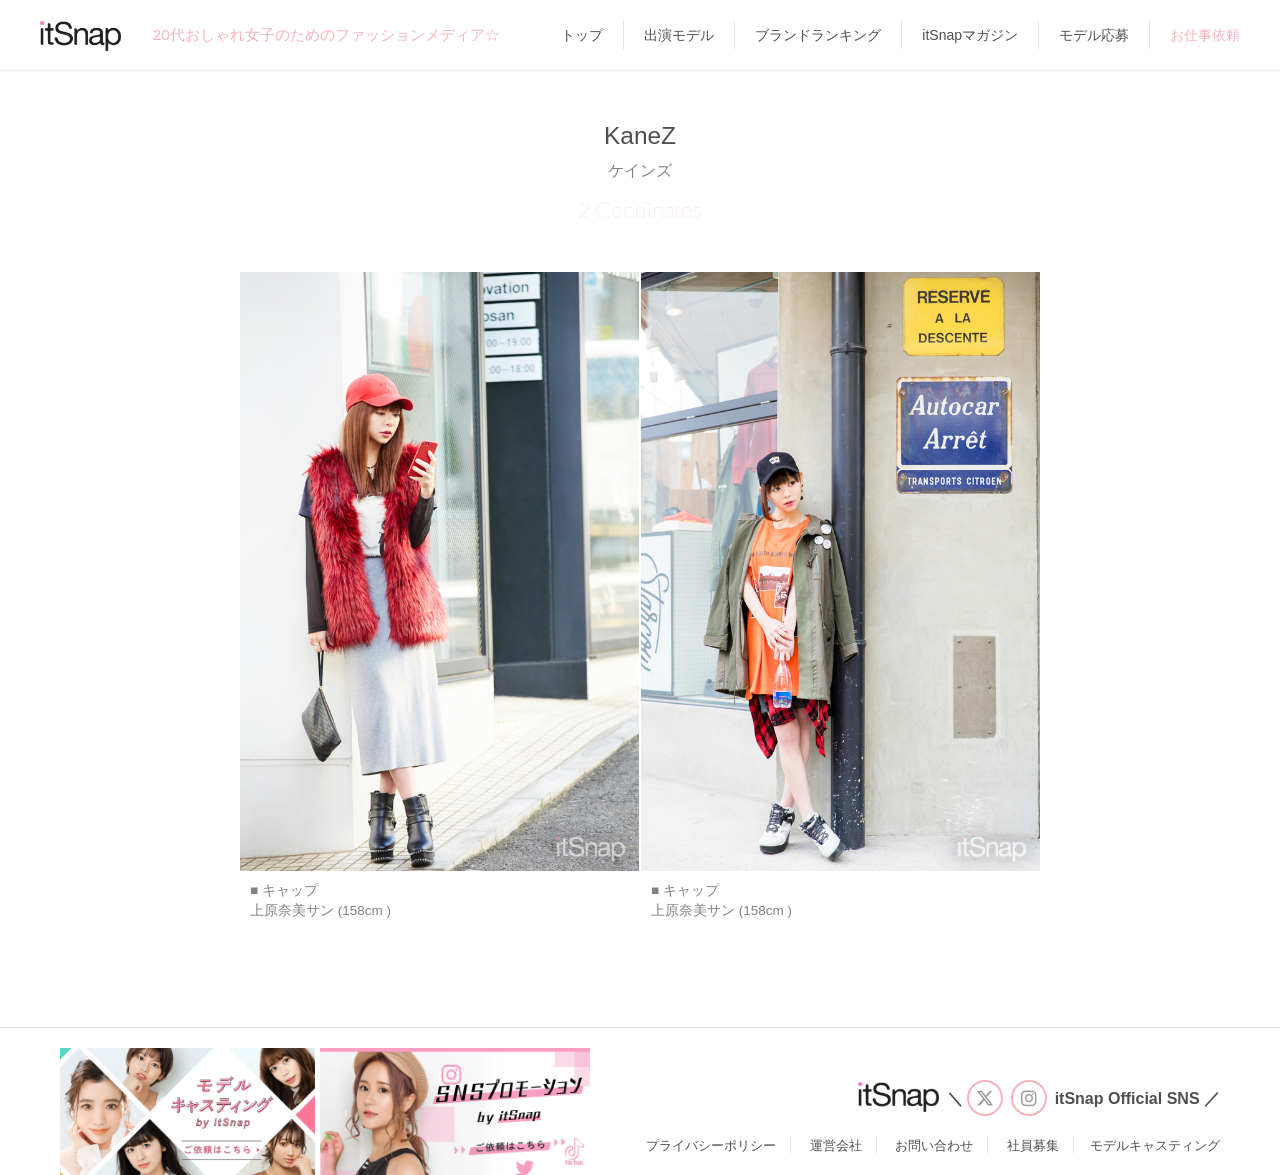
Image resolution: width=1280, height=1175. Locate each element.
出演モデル (679, 35)
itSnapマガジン (970, 35)
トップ (582, 35)
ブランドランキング (818, 35)
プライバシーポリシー (711, 1145)
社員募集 (1033, 1145)
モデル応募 (1094, 35)
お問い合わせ (934, 1145)
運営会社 (836, 1145)
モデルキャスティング (1155, 1145)
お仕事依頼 (1205, 35)
